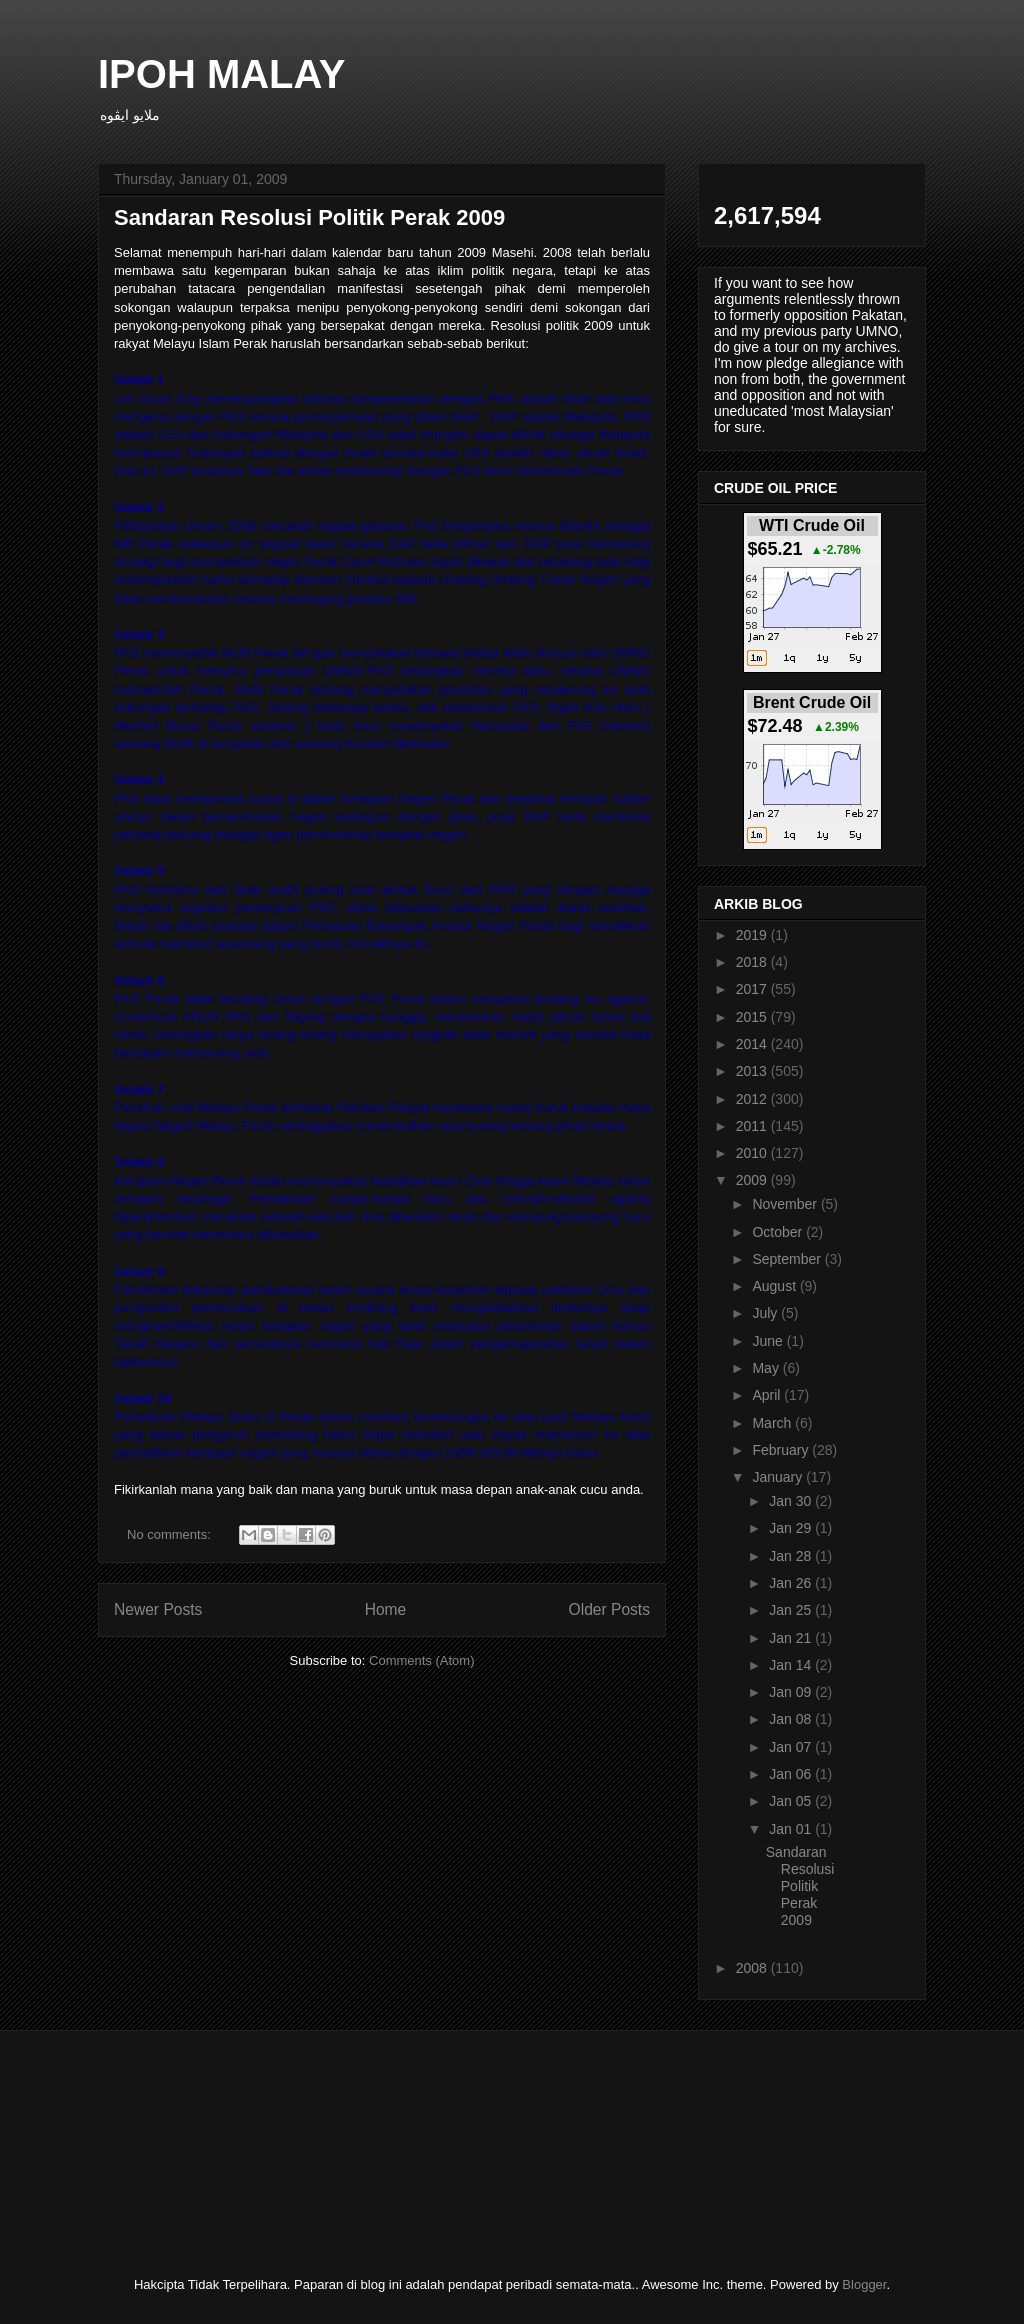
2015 (753, 1017)
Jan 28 (792, 1556)
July (766, 1313)
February (782, 1450)
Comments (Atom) (421, 1660)
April (768, 1395)
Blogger (864, 2284)
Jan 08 (792, 1719)
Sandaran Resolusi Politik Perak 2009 (309, 217)
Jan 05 (792, 1801)
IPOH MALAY (221, 74)
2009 (753, 1180)
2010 (753, 1153)
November (786, 1204)
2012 (753, 1099)
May (767, 1368)
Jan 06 (792, 1774)
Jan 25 (792, 1610)
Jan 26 (792, 1583)
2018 (753, 962)
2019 (753, 935)
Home (386, 1609)
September (788, 1259)
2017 (753, 989)
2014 (753, 1044)
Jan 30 (792, 1501)
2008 (753, 1968)
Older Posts (609, 1609)
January (779, 1477)
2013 (753, 1071)
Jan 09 (792, 1692)
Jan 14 (792, 1665)
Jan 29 (792, 1528)
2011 (753, 1126)
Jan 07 (792, 1747)
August (775, 1286)
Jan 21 (792, 1638)
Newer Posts (158, 1609)
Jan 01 (792, 1829)
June (769, 1341)
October (779, 1232)
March (773, 1423)
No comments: (170, 1534)
